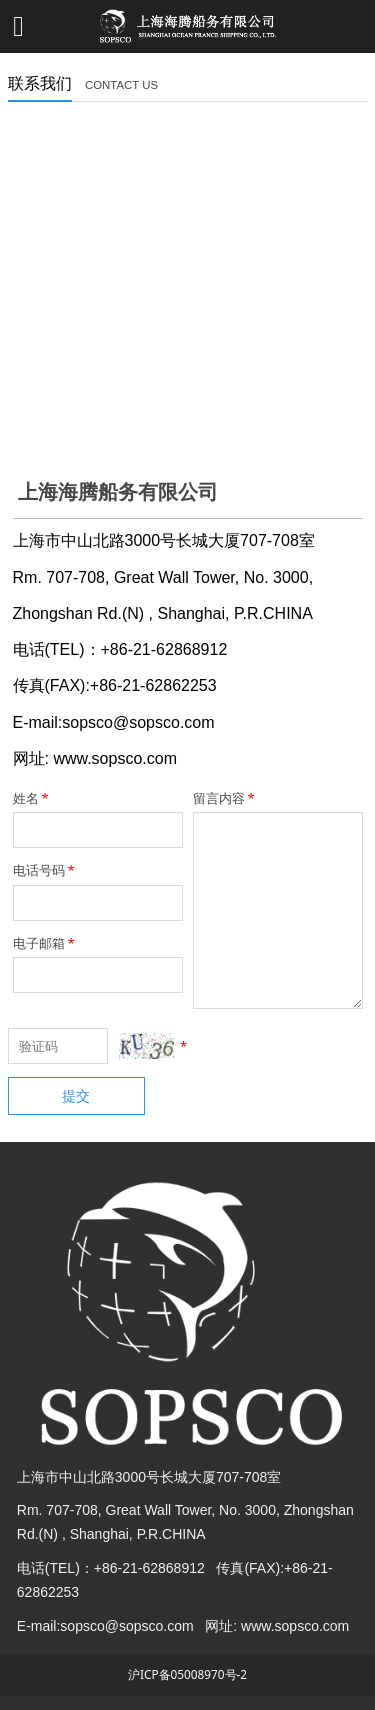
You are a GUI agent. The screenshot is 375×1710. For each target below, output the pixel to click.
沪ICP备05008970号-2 (187, 1674)
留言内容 (225, 798)
